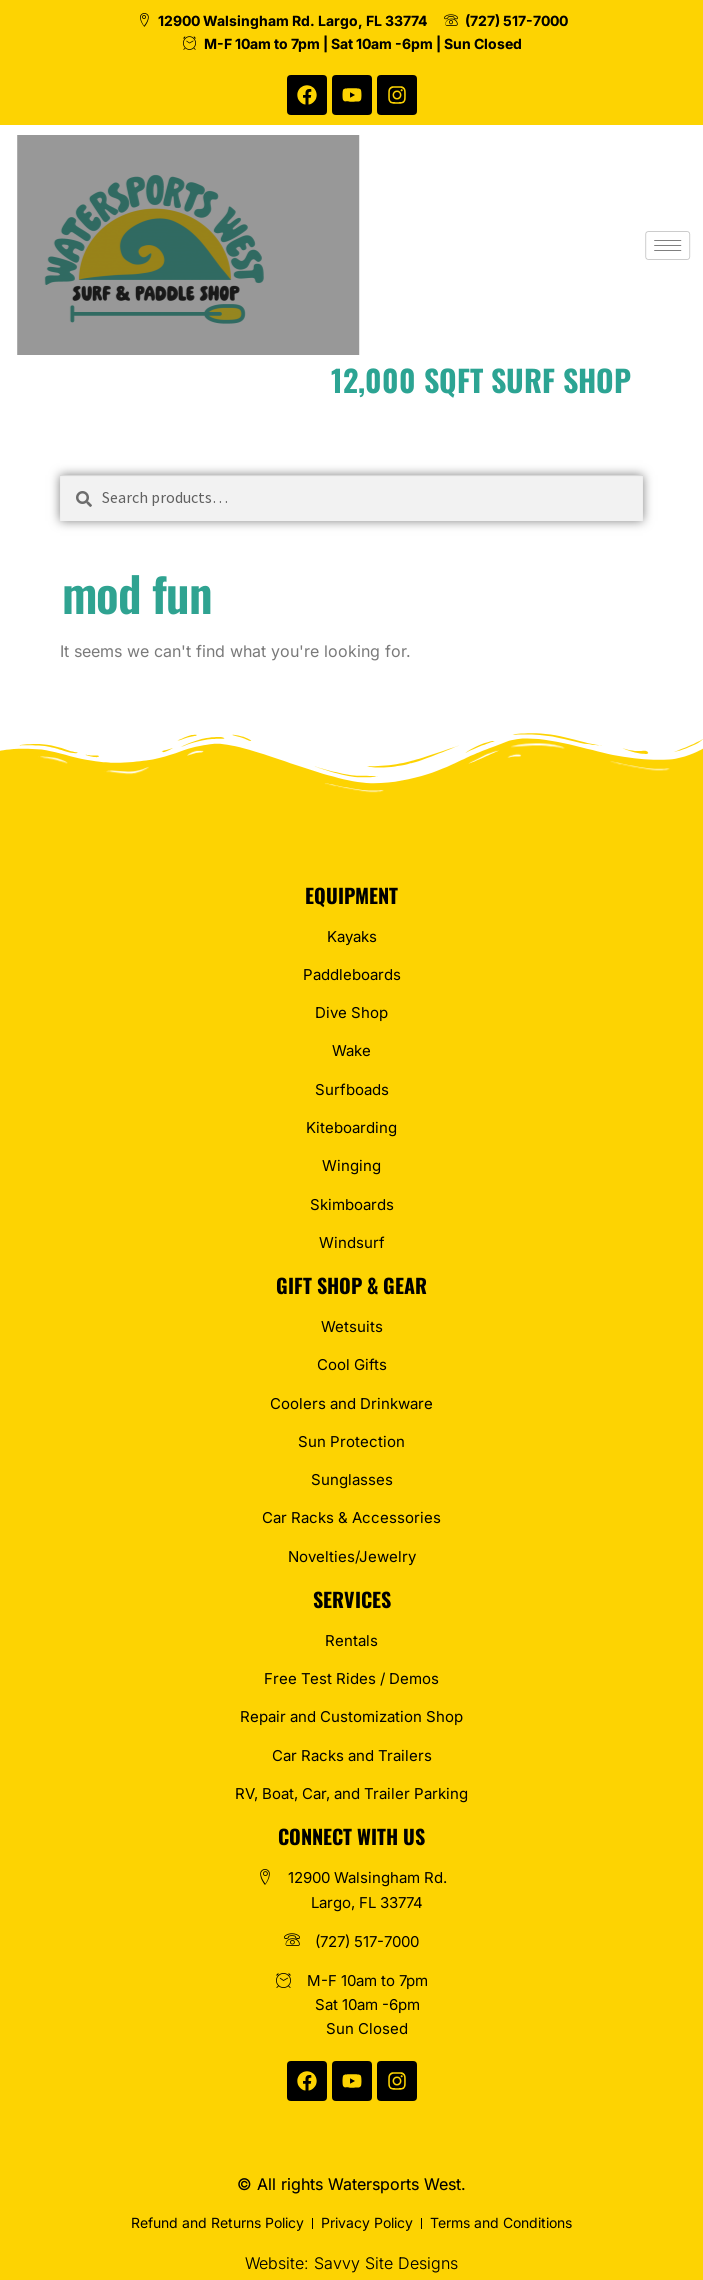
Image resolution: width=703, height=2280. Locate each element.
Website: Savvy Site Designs (351, 2263)
